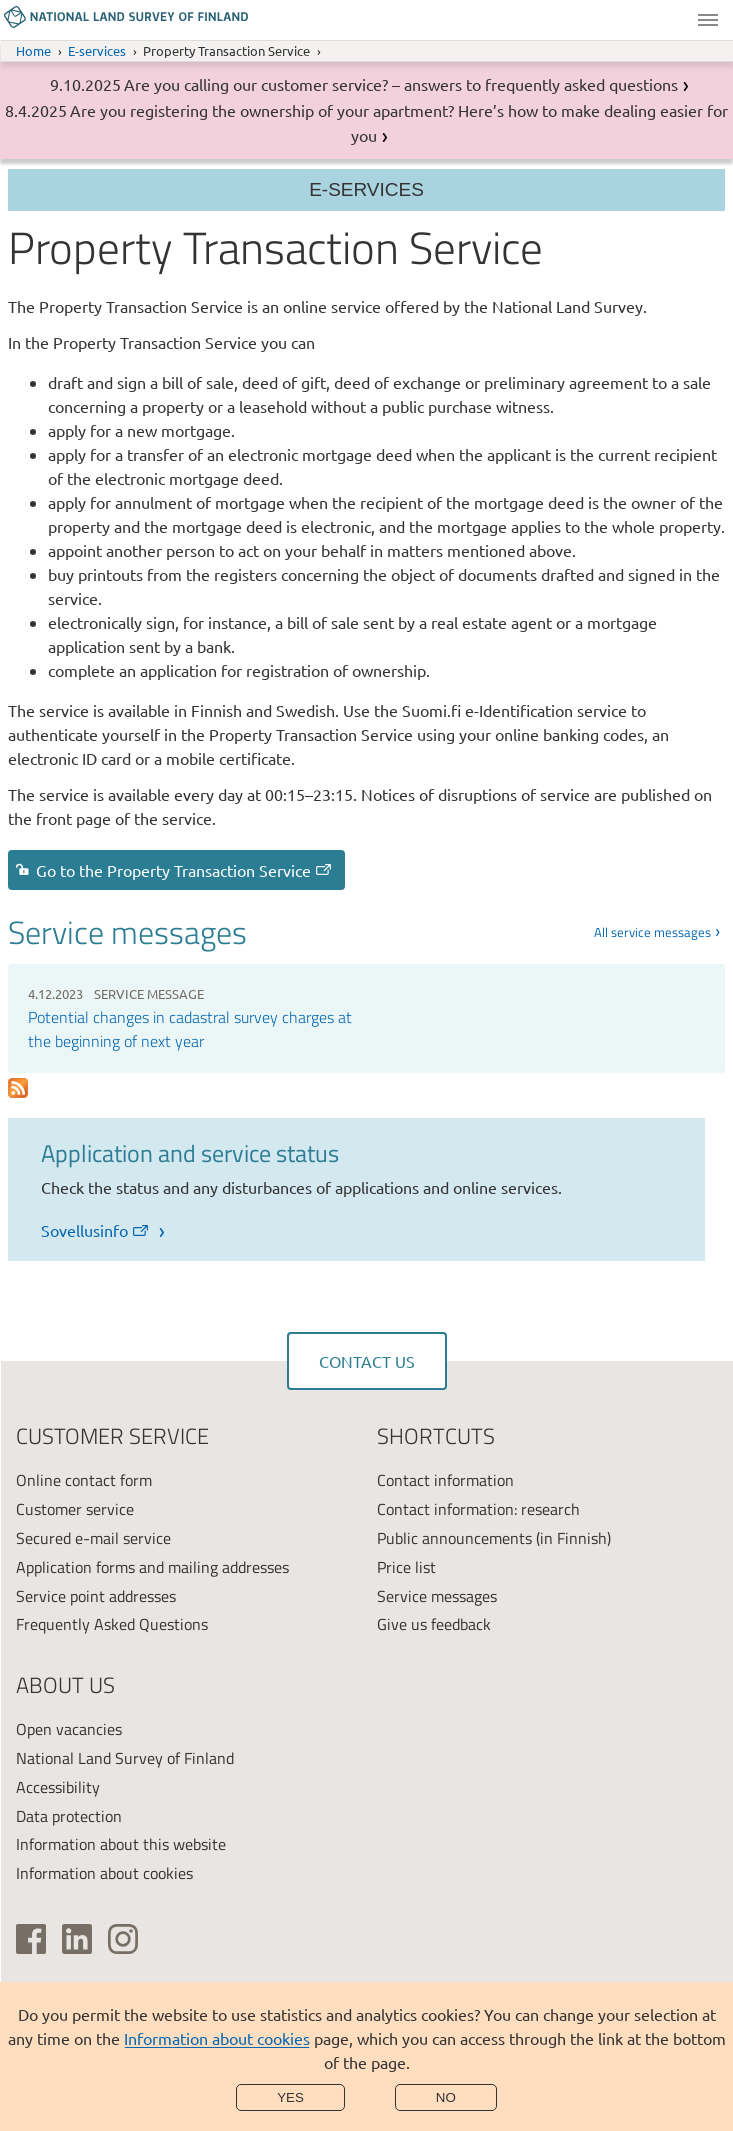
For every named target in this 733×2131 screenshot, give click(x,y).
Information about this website (121, 1844)
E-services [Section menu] (366, 189)
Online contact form (84, 1480)
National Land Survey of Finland (125, 1758)
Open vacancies (69, 1729)
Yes (290, 2097)
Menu (708, 20)
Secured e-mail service (93, 1538)
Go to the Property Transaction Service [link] (185, 870)
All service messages (652, 932)
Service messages (437, 1596)
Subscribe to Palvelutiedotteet (17, 1088)
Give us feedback (434, 1624)
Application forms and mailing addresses (152, 1567)
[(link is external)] (31, 1939)
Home (33, 50)
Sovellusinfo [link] (96, 1230)
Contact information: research (478, 1509)
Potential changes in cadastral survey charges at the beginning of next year (190, 1029)
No (446, 2097)
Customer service (75, 1509)
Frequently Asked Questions (112, 1624)
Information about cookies (217, 2038)
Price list (406, 1567)
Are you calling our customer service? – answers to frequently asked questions (401, 84)
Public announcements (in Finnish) (494, 1538)
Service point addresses (96, 1596)
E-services (97, 50)
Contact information (445, 1480)
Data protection (69, 1816)
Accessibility (58, 1787)
